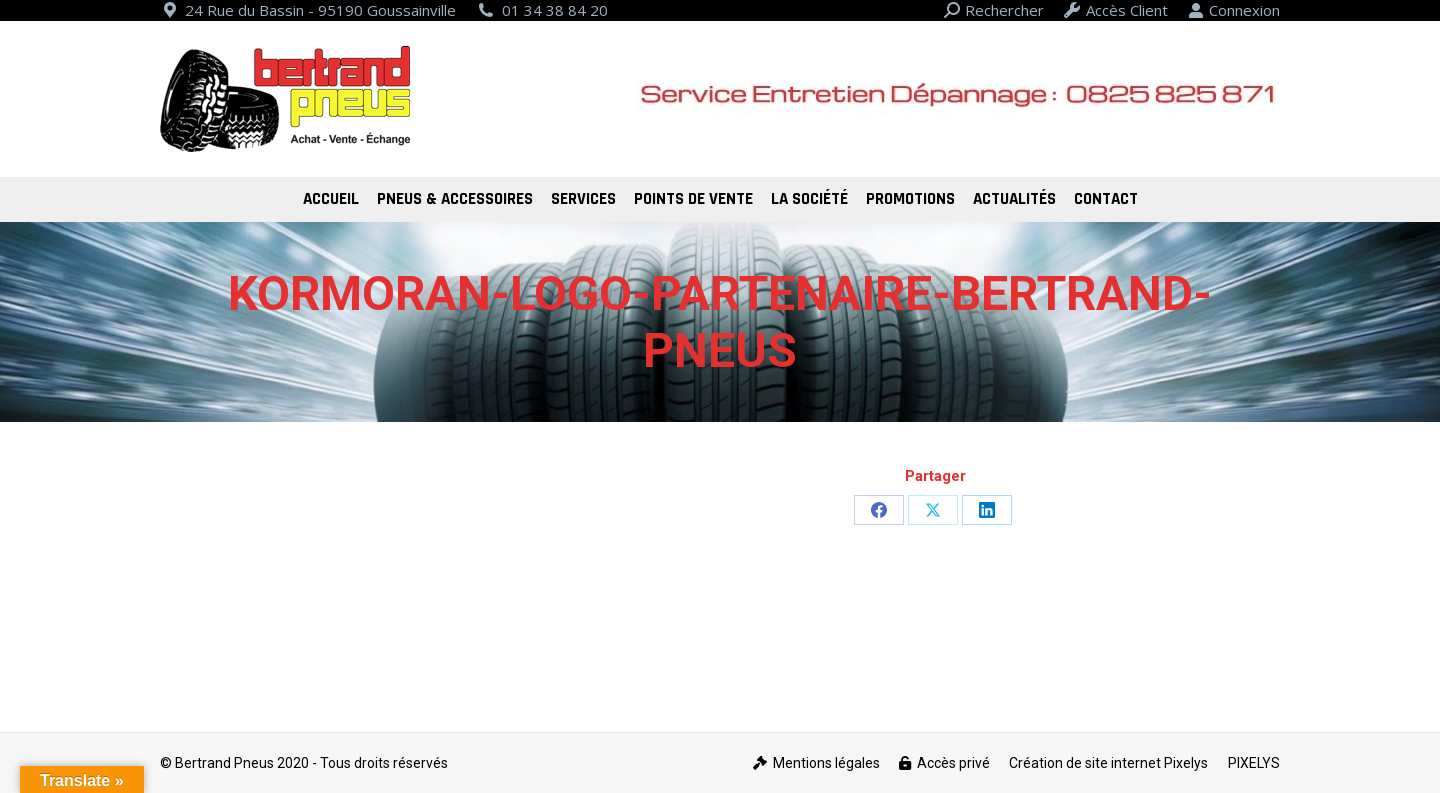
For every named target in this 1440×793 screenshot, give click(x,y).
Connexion (1234, 10)
